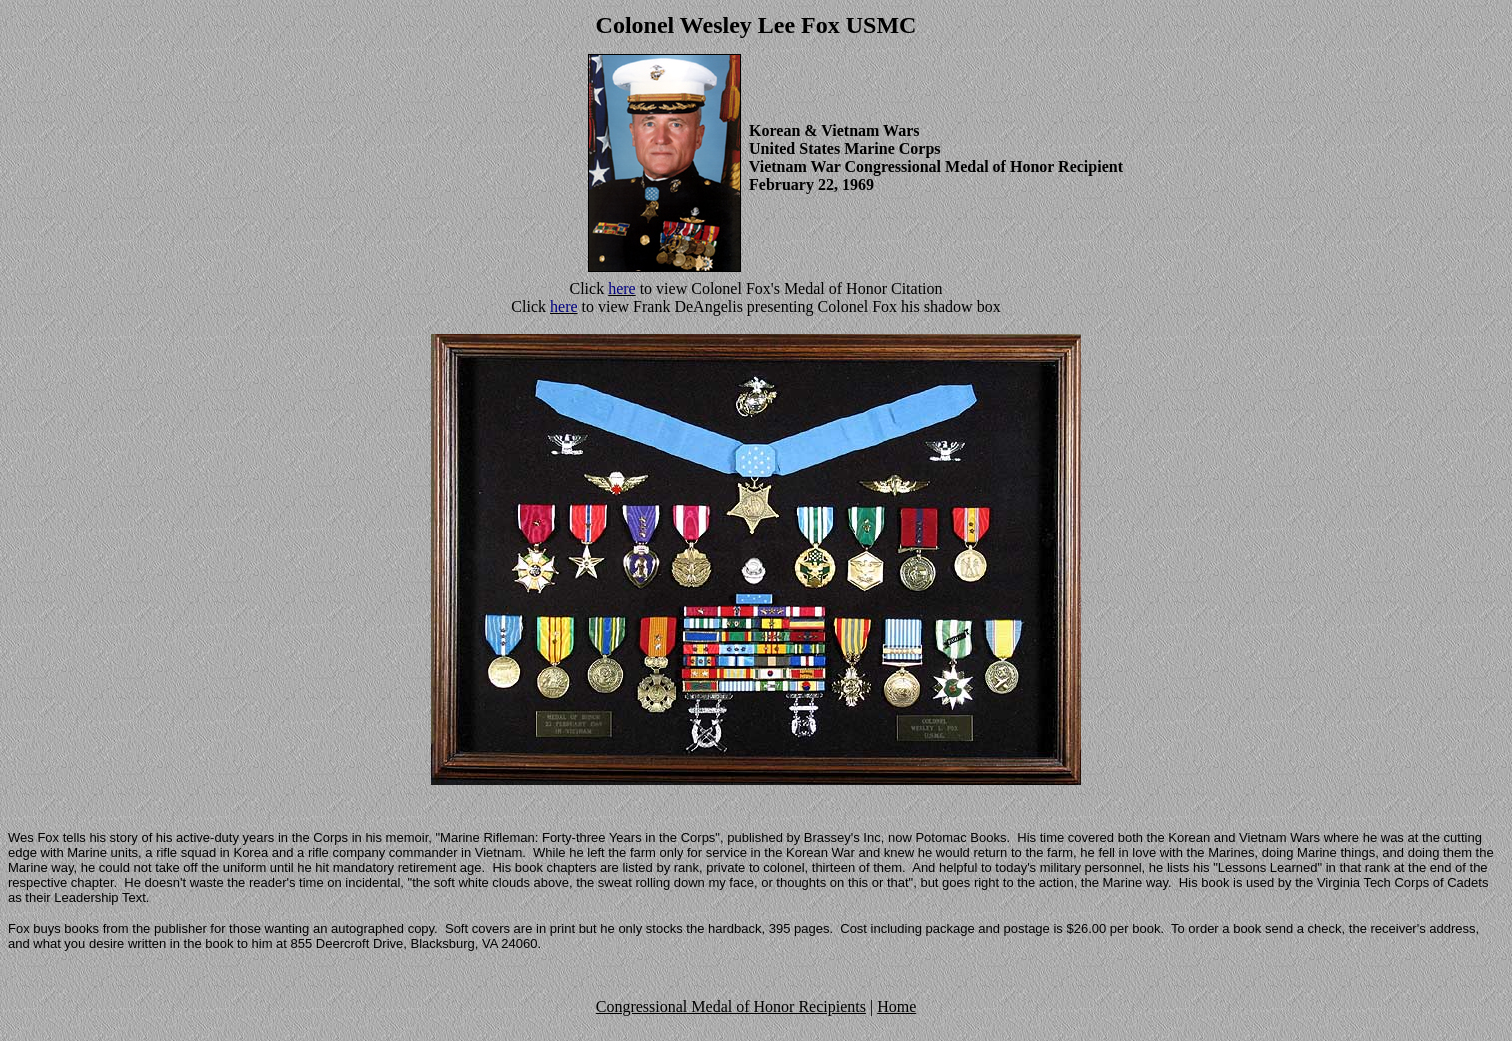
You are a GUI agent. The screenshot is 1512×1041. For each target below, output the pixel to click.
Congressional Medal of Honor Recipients (731, 1006)
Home (896, 1006)
